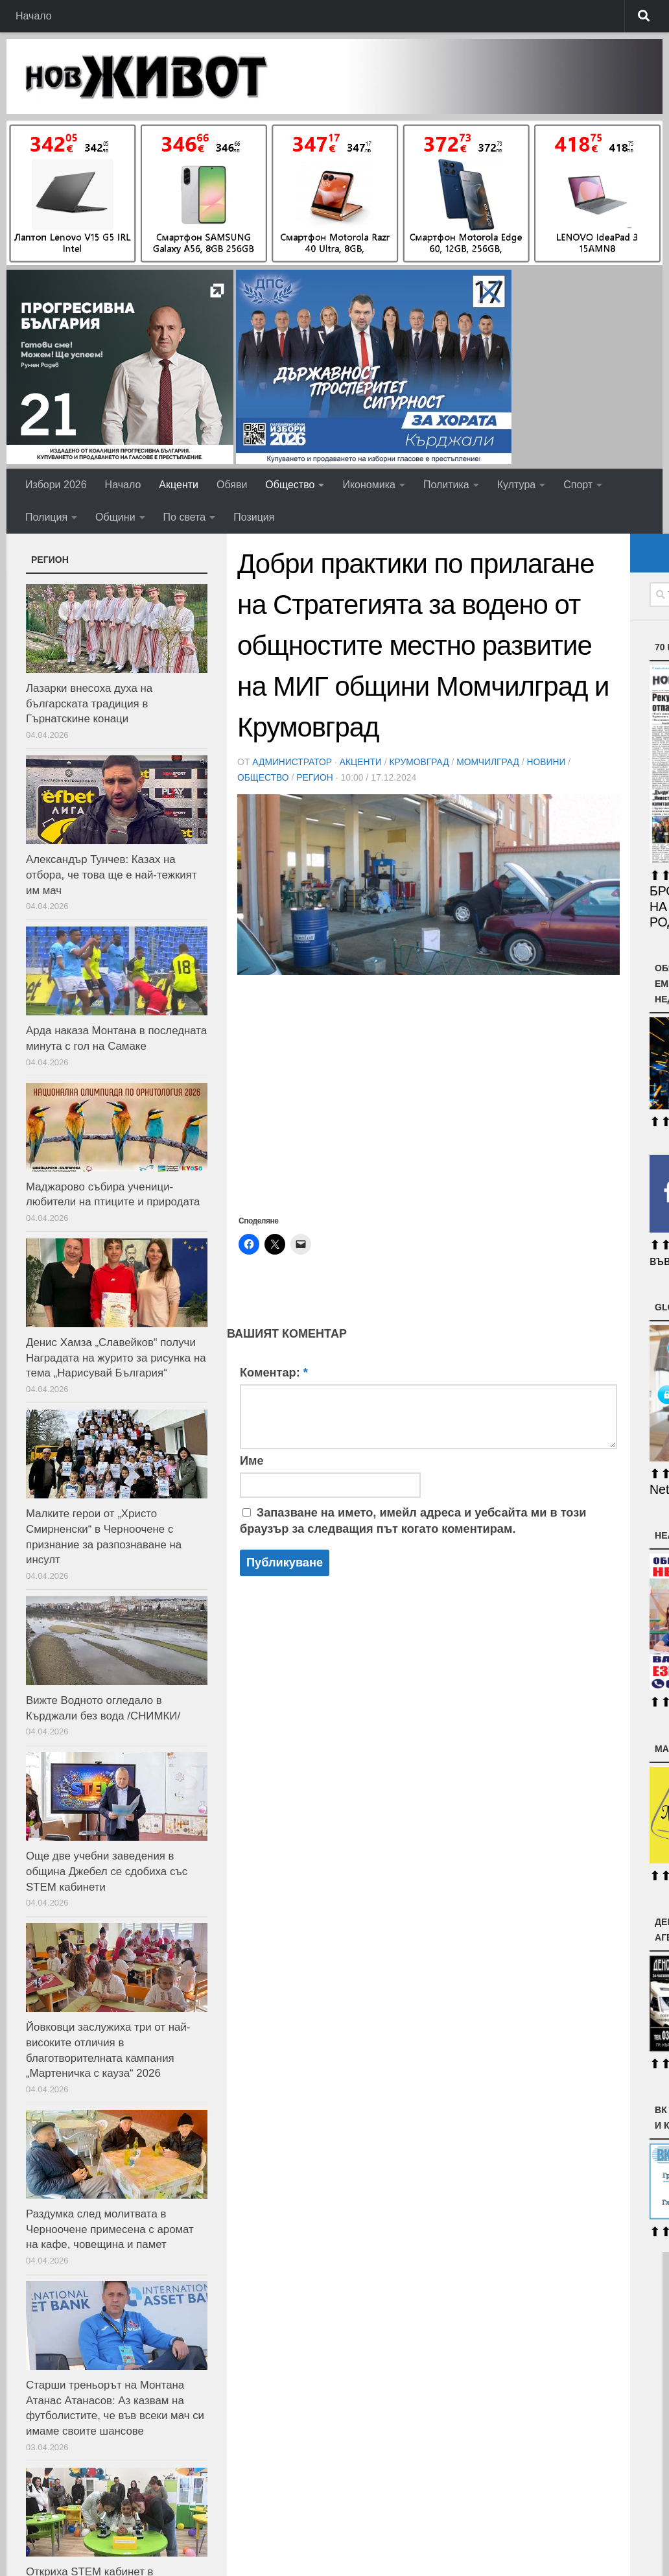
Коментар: (274, 1372)
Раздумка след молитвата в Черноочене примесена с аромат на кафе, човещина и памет (110, 2229)
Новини (549, 762)
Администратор (292, 762)
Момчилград (490, 762)
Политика (446, 484)
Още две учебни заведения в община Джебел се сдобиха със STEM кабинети (106, 1871)
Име (252, 1460)
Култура (516, 484)
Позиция (253, 517)
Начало (34, 15)
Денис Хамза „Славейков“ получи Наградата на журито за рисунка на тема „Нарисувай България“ (116, 1357)
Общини (115, 517)
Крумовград (421, 762)
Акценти (178, 484)
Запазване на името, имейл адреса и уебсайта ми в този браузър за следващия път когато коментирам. (413, 1520)
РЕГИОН (315, 777)
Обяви (232, 484)
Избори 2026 (56, 484)
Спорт (578, 484)
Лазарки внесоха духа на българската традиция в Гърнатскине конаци (89, 703)
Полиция (46, 517)
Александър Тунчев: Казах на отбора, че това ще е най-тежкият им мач (111, 874)
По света (184, 517)
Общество (289, 484)
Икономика (368, 484)
